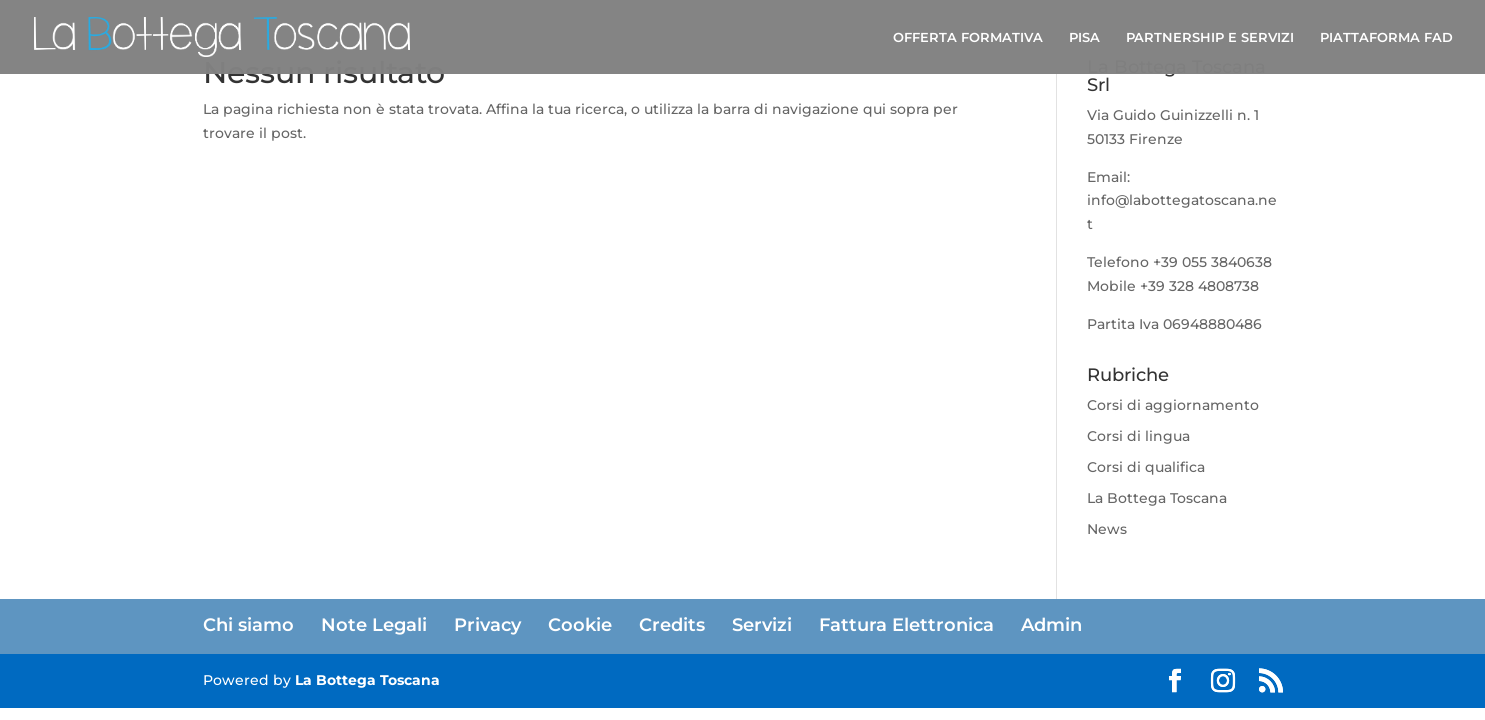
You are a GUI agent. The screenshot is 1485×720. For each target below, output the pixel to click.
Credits (672, 625)
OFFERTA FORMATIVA (968, 37)
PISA (1084, 37)
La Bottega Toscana (1157, 498)
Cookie (580, 625)
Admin (1051, 625)
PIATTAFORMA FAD (1386, 37)
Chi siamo (248, 625)
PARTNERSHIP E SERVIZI (1210, 37)
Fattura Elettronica (906, 625)
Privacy (487, 625)
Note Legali (374, 625)
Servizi (762, 625)
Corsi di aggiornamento (1173, 405)
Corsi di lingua (1138, 436)
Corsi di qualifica (1146, 467)
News (1107, 529)
